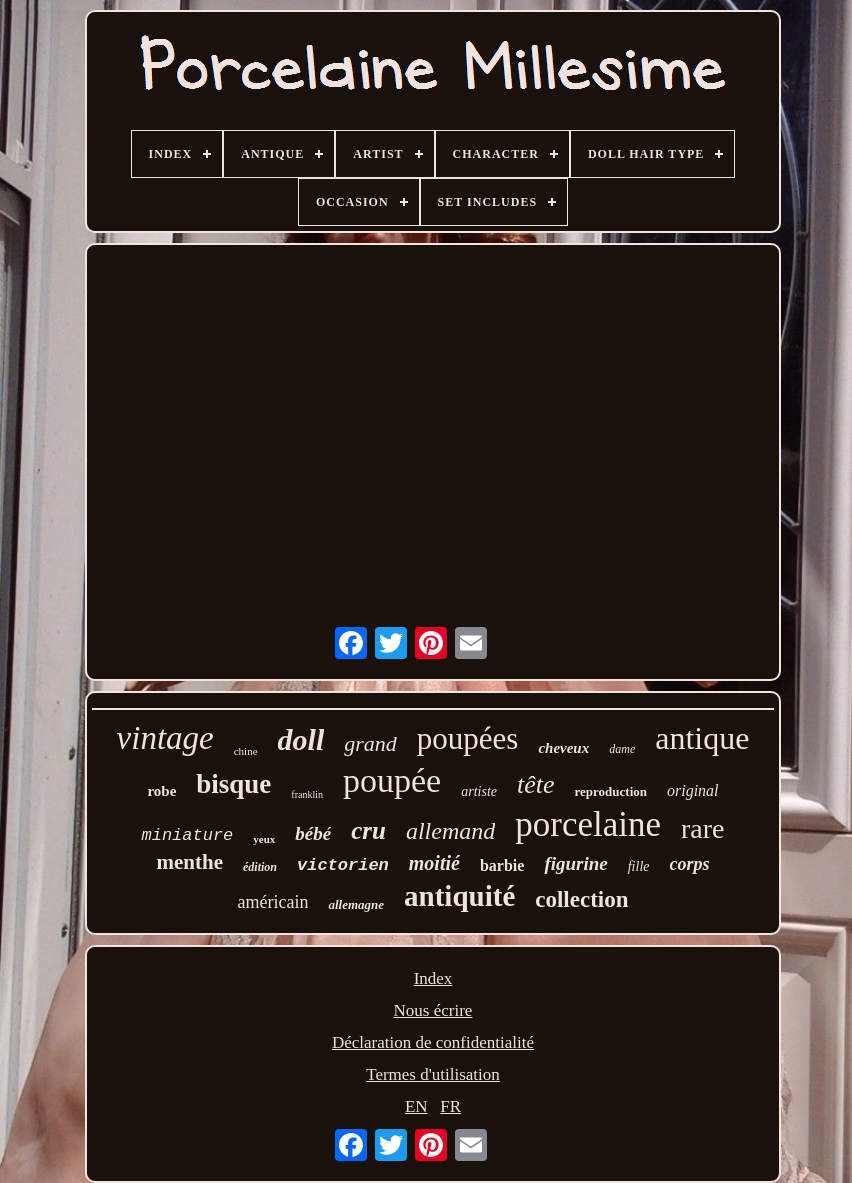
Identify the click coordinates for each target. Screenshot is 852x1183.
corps (690, 864)
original (693, 790)
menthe (189, 862)
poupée (392, 780)
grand (370, 743)
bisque (233, 784)
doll (301, 739)
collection (581, 899)
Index (433, 978)
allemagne (356, 904)
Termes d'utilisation (433, 1074)
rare (703, 828)
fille (639, 866)
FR (450, 1106)
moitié (434, 863)
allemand (450, 831)
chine (246, 751)
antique (702, 738)
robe (161, 791)
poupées (468, 738)
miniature (187, 835)
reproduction (611, 791)
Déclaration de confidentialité (433, 1042)
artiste (479, 791)
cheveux (563, 748)
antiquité (459, 896)
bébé (313, 833)
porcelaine (588, 824)
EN (416, 1106)
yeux (264, 839)
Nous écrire (433, 1010)
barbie (502, 865)
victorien (343, 865)
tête (536, 784)
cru (368, 830)
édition (260, 867)
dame (622, 749)
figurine (575, 863)
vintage (165, 738)
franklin (307, 794)
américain (272, 902)
